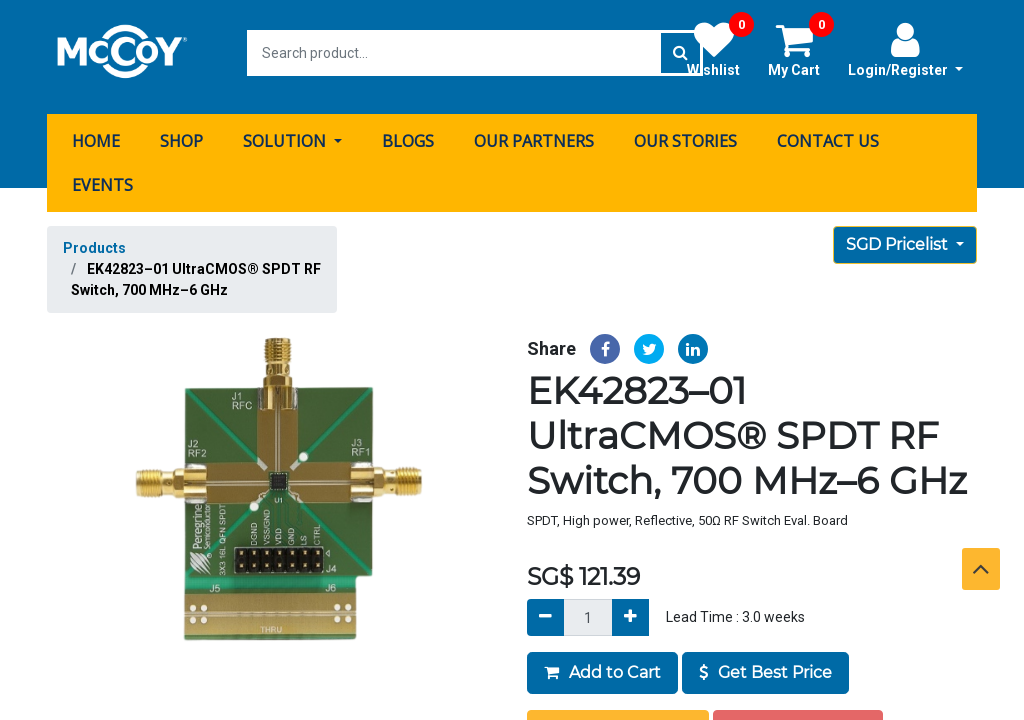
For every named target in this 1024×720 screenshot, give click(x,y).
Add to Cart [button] (602, 664)
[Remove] (545, 609)
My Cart (801, 49)
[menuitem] (96, 133)
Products (94, 240)
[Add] (630, 609)
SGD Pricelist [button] (899, 236)
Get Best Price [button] (765, 664)
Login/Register (905, 49)
